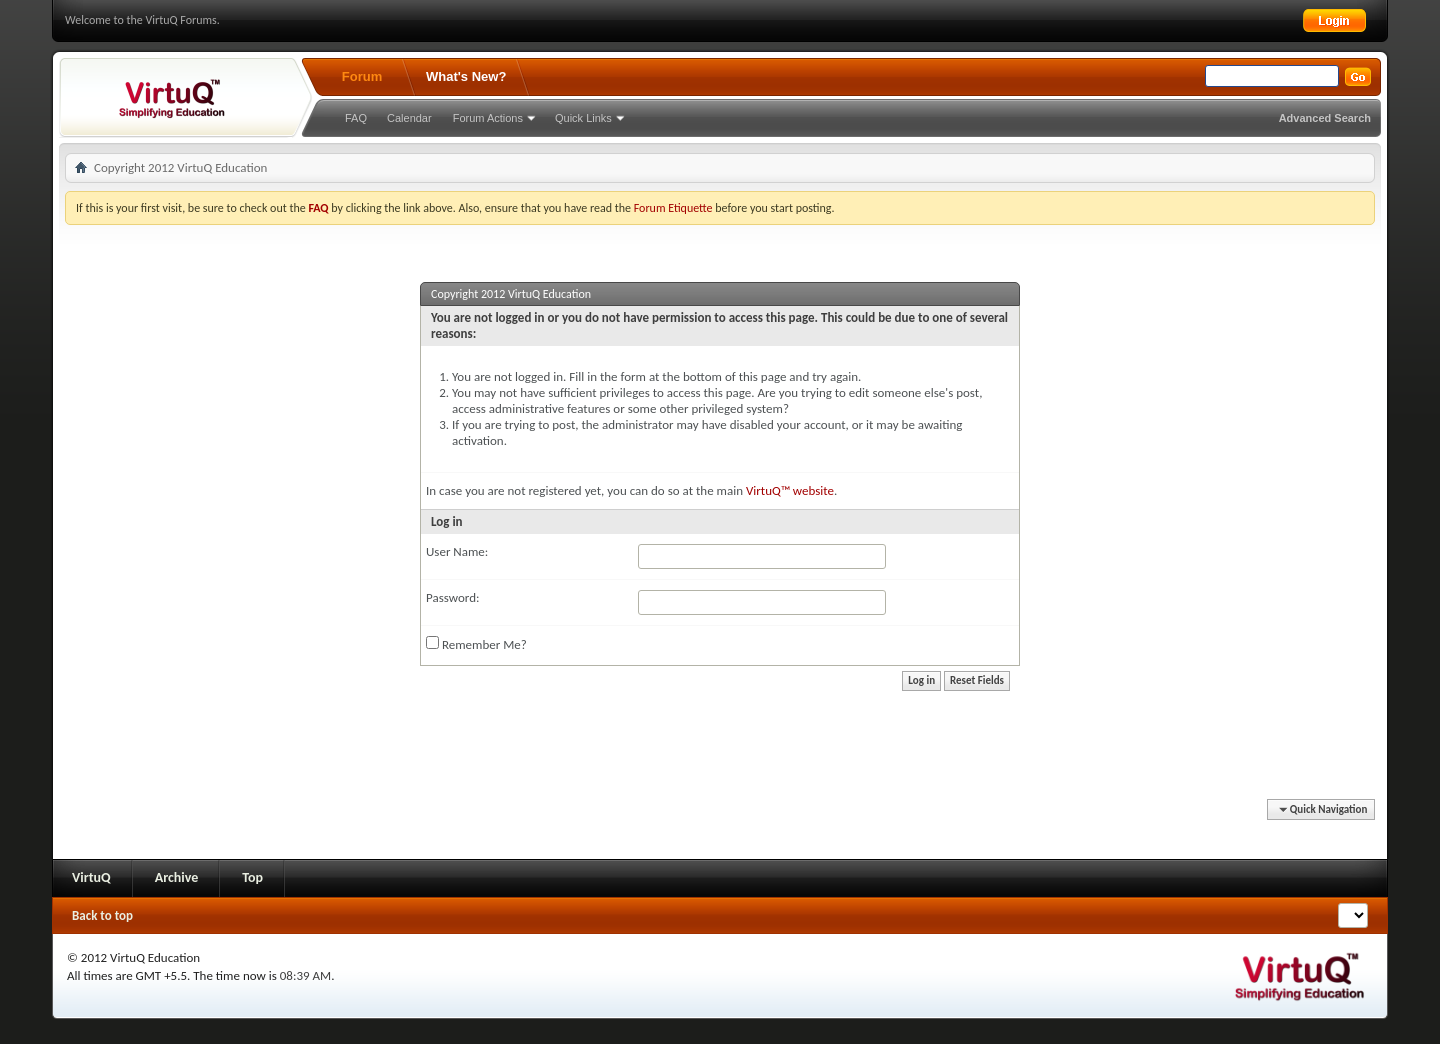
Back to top (102, 915)
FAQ (356, 118)
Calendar (409, 118)
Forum (362, 76)
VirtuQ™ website (790, 490)
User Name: (457, 551)
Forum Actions (488, 118)
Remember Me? (476, 644)
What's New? (466, 76)
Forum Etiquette (673, 208)
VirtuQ (91, 877)
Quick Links (583, 118)
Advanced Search (1325, 118)
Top (252, 877)
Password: (452, 597)
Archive (177, 877)
